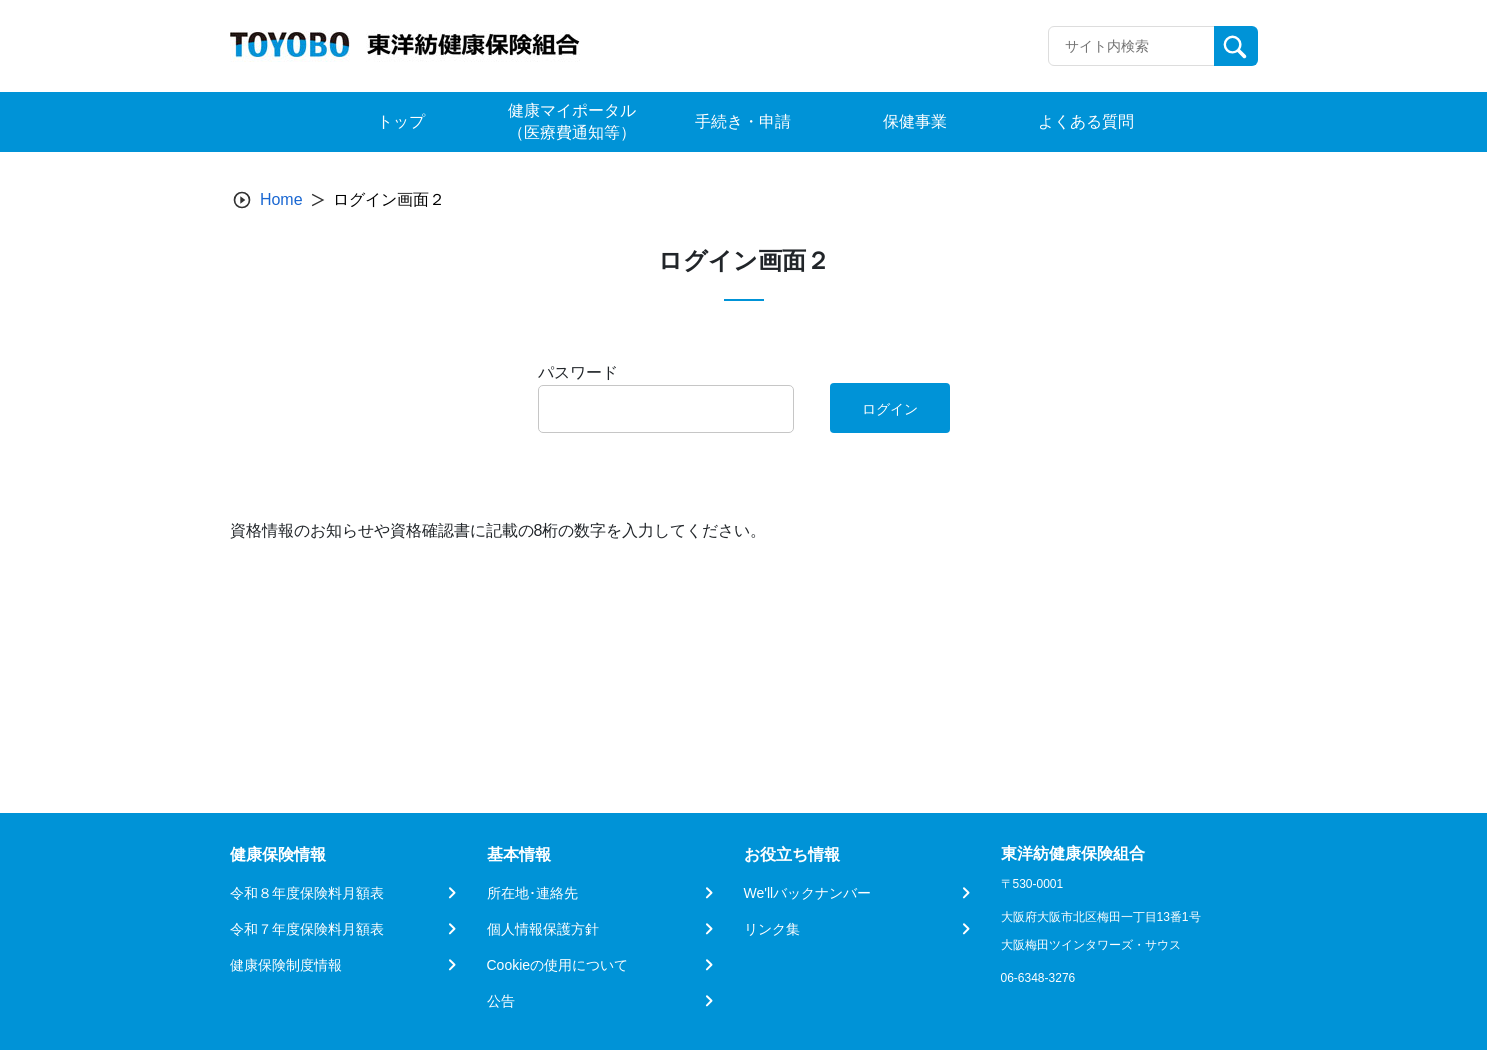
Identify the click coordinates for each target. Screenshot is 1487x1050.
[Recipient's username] (1131, 46)
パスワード (578, 372)
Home (281, 199)
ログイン (890, 409)
